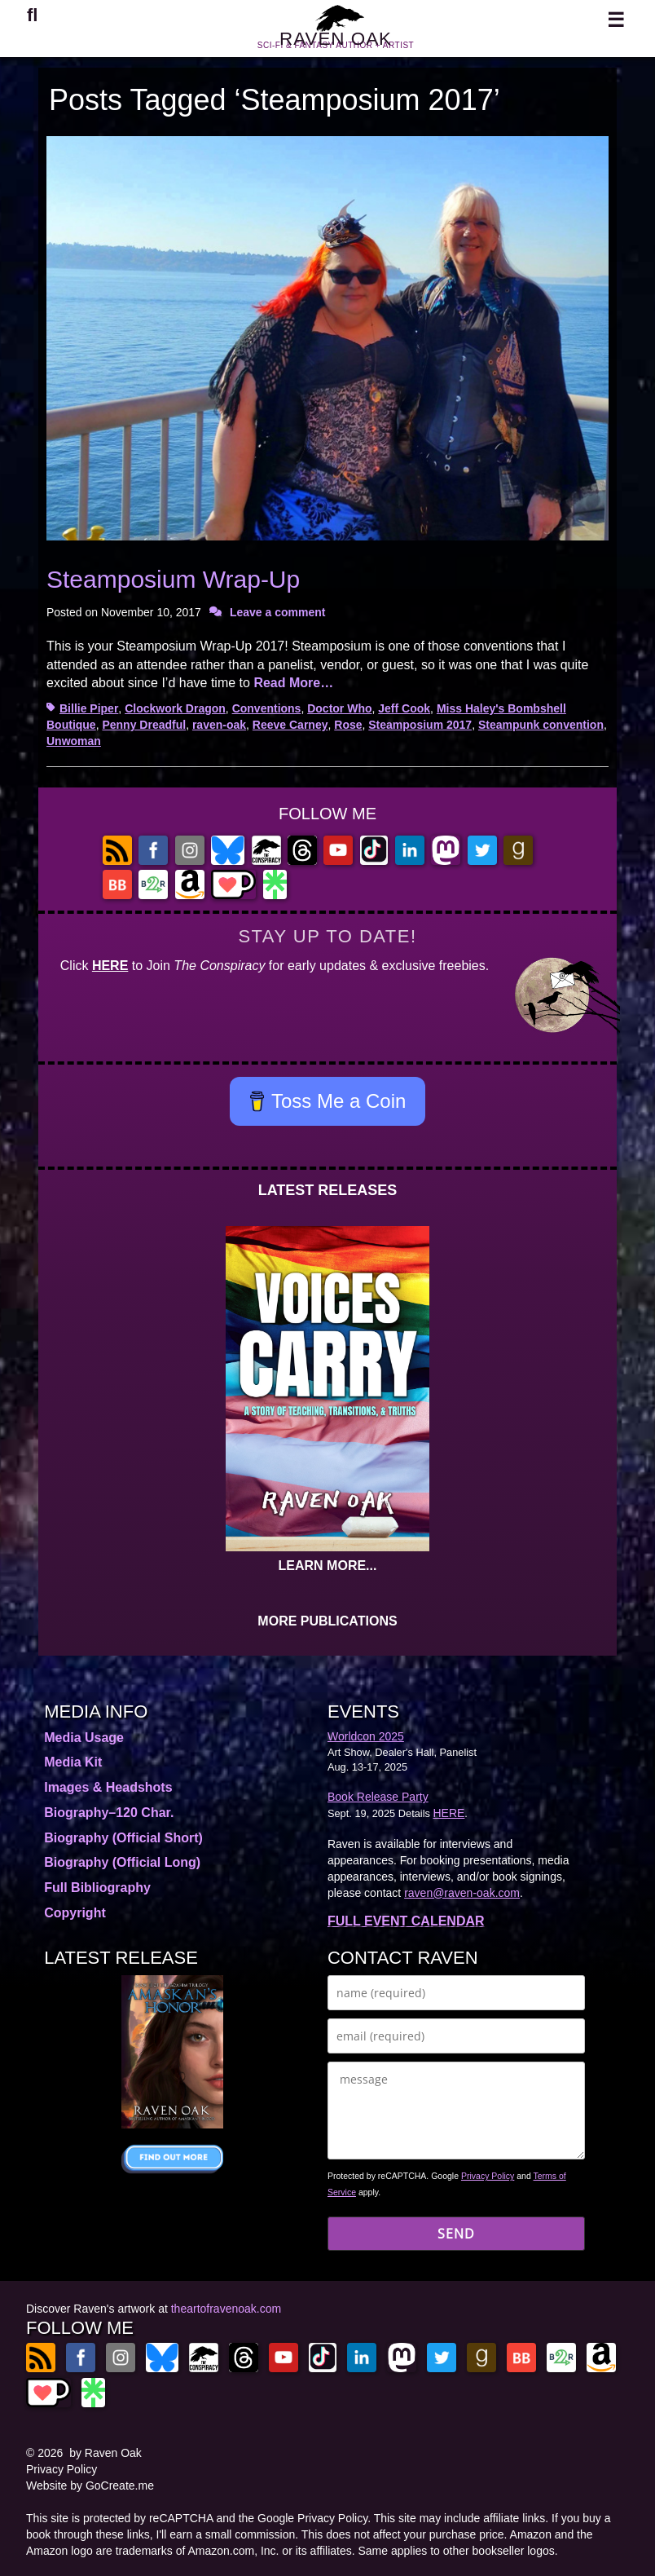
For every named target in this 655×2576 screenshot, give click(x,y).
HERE (110, 966)
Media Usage (84, 1738)
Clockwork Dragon (175, 708)
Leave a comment (278, 612)
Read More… (293, 683)
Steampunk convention (541, 724)
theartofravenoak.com (226, 2308)
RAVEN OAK (336, 47)
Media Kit (73, 1762)
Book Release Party (378, 1796)
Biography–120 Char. (109, 1813)
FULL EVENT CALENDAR (406, 1921)
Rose (348, 724)
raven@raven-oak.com (462, 1892)
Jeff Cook (404, 708)
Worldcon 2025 (366, 1736)
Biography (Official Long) (122, 1862)
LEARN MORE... (328, 1566)
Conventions (266, 708)
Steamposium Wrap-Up (173, 579)
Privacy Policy (487, 2176)
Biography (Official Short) (123, 1838)
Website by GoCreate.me (90, 2485)
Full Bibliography (97, 1888)
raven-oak (219, 724)
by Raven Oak (105, 2452)
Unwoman (73, 741)
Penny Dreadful (144, 724)
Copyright (75, 1913)
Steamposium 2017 (420, 724)
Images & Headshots (108, 1787)
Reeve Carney (290, 724)
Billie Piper (88, 708)
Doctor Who (339, 708)
